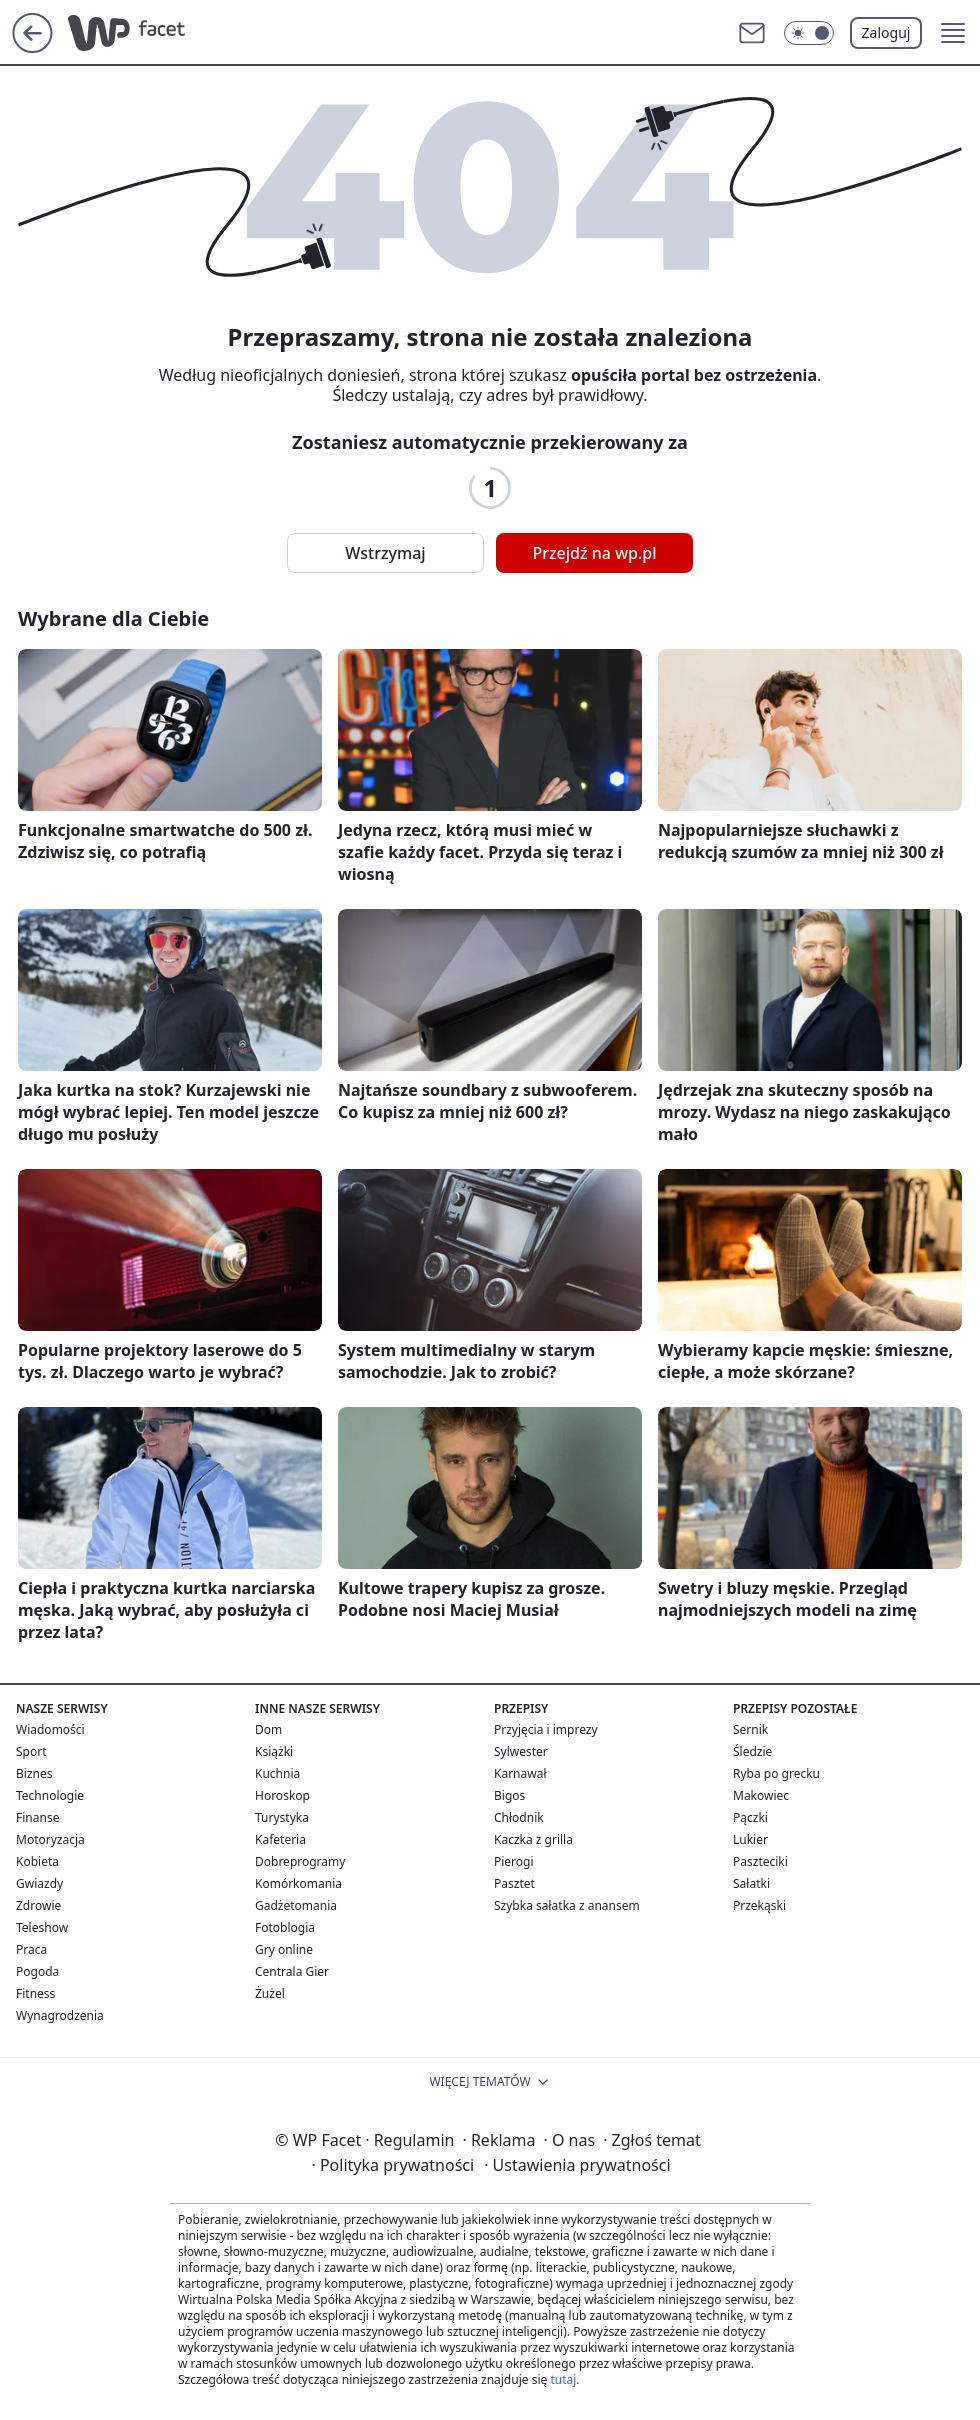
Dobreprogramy (300, 1861)
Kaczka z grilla (533, 1839)
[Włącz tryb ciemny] (809, 33)
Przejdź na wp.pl (594, 553)
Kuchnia (277, 1773)
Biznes (34, 1773)
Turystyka (282, 1817)
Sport (31, 1751)
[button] (953, 33)
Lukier (750, 1839)
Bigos (509, 1795)
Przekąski (759, 1905)
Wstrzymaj (385, 553)
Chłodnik (519, 1817)
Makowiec (761, 1795)
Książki (274, 1751)
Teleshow (42, 1927)
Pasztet (514, 1883)
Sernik (750, 1729)
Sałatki (751, 1883)
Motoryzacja (50, 1839)
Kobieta (37, 1861)
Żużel (270, 1993)
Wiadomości (50, 1729)
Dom (268, 1729)
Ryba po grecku (776, 1773)
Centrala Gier (292, 1971)
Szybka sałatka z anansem (567, 1905)
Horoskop (282, 1795)
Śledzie (752, 1751)
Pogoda (37, 1971)
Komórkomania (298, 1883)
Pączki (750, 1817)
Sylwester (521, 1751)
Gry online (284, 1949)
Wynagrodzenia (60, 2015)
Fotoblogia (285, 1927)
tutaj (563, 2379)
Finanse (37, 1817)
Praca (31, 1949)
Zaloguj (886, 32)
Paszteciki (760, 1861)
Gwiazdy (39, 1883)
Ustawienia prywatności (577, 2165)
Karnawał (520, 1773)
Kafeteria (280, 1839)
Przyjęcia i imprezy (546, 1729)
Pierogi (514, 1861)
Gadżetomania (296, 1905)
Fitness (35, 1993)
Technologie (50, 1795)
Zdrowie (38, 1905)
